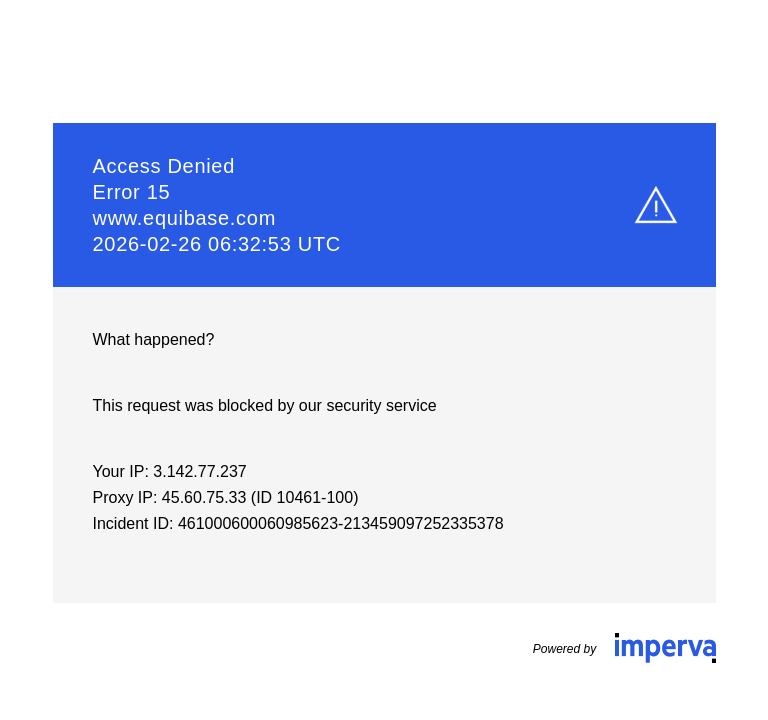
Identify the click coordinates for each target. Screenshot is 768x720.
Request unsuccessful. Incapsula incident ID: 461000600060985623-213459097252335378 (384, 360)
